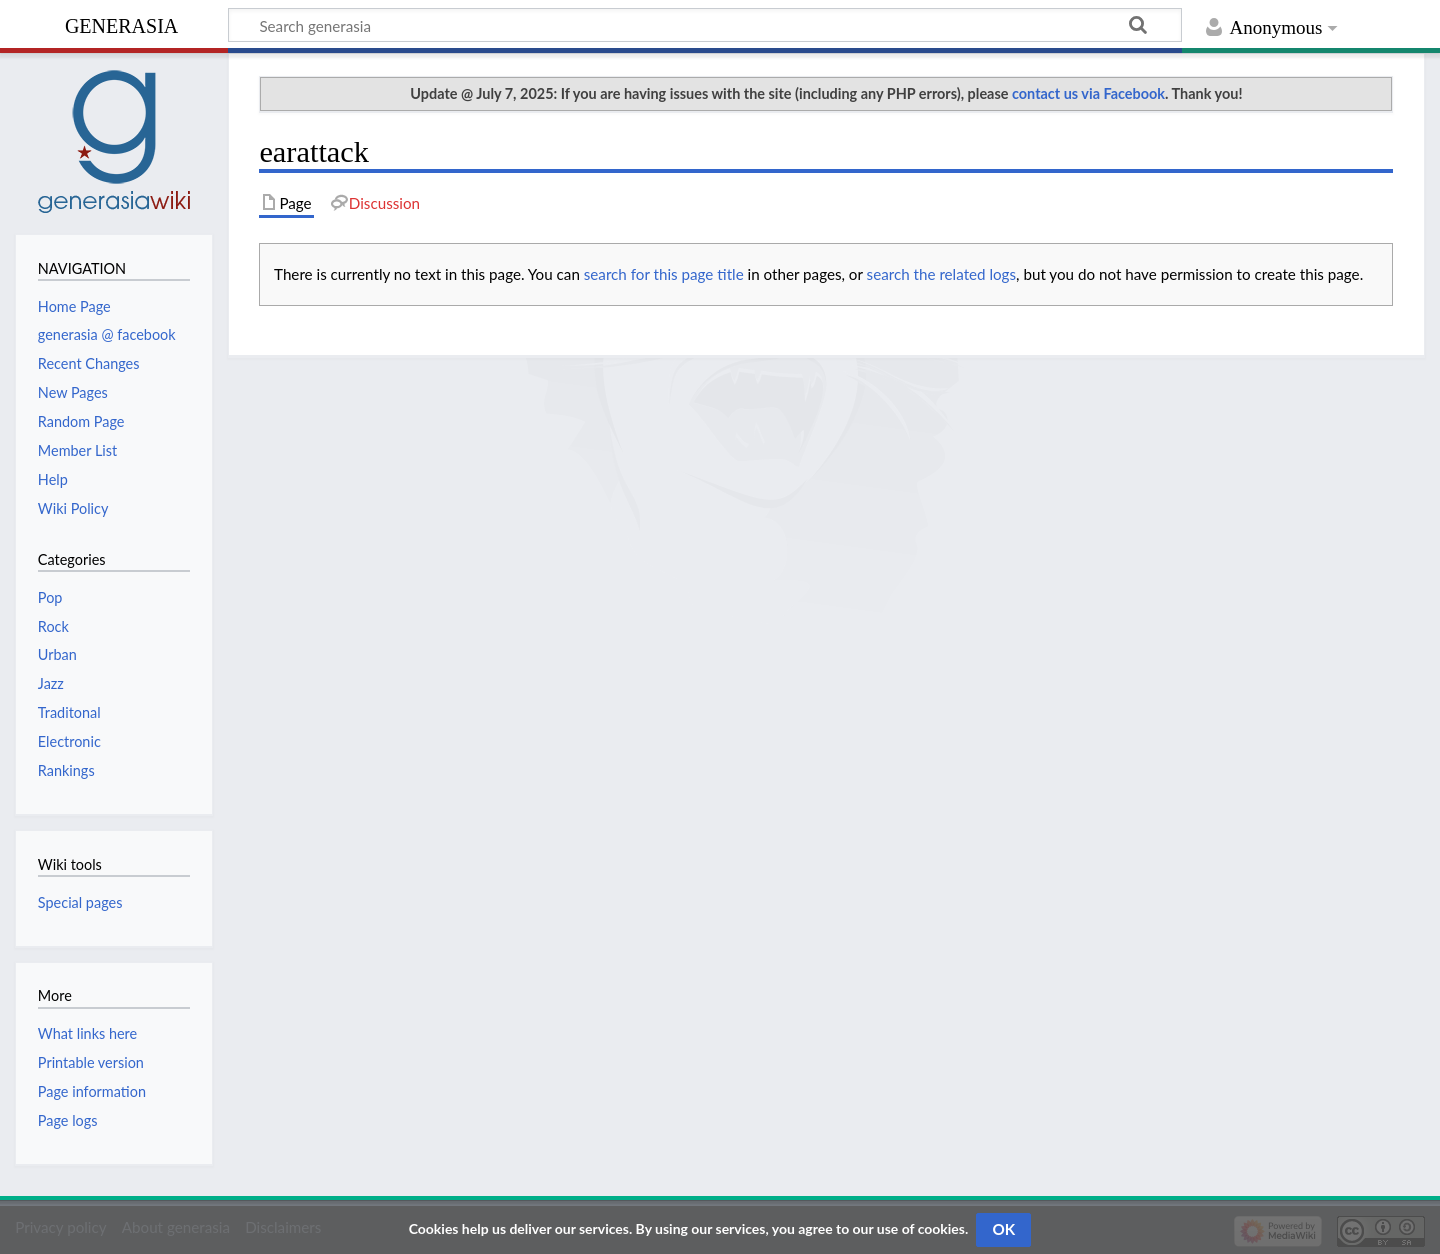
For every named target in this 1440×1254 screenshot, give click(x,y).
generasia (121, 23)
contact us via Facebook (1088, 93)
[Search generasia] (705, 25)
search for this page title (664, 274)
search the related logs (942, 274)
